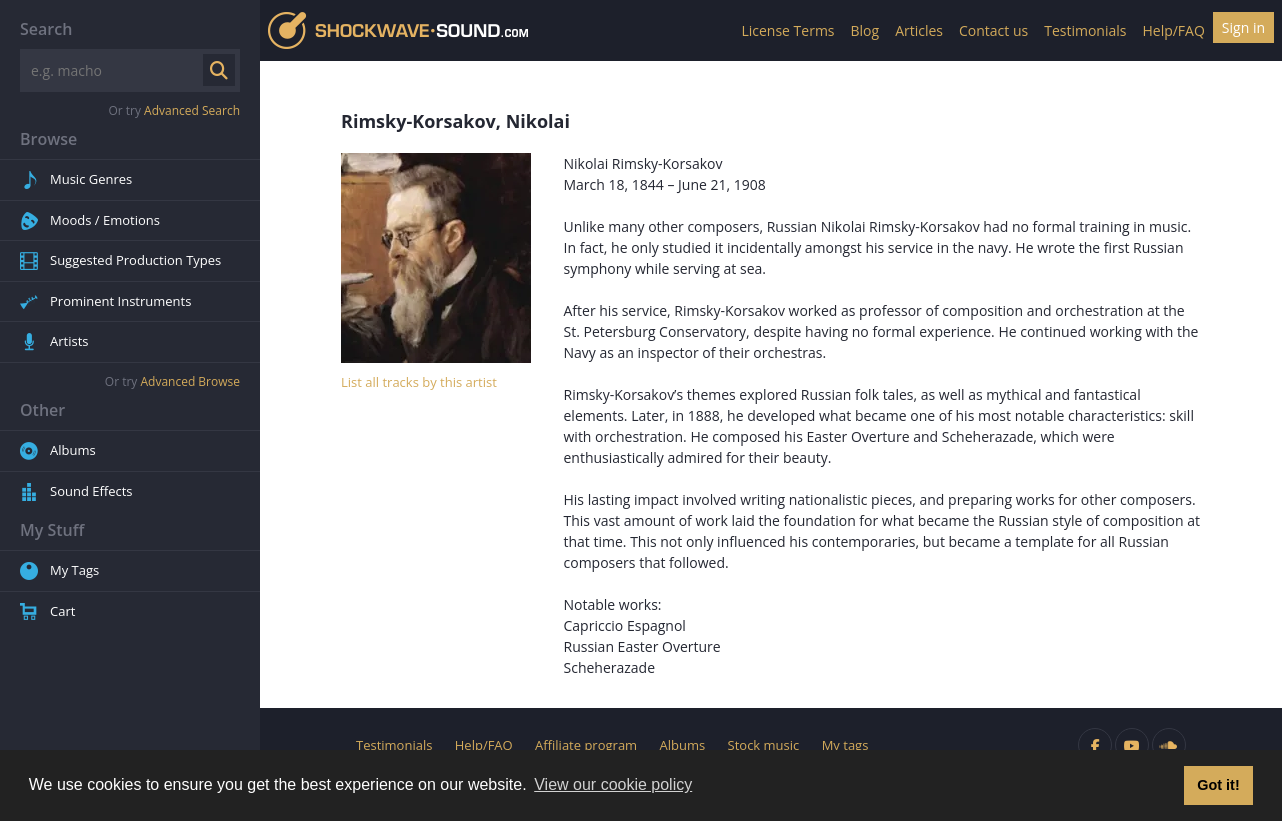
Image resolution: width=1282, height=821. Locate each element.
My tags (845, 745)
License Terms (787, 30)
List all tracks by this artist (419, 382)
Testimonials (1085, 30)
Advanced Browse (190, 381)
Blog (865, 30)
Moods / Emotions (105, 220)
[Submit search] (219, 70)
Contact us (993, 30)
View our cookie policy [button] (613, 784)
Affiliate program (586, 745)
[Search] (113, 70)
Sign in (1243, 27)
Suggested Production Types (135, 260)
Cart (62, 611)
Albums (73, 450)
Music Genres (91, 179)
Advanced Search (192, 110)
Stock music (764, 745)
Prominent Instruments (120, 301)
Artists (69, 341)
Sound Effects (91, 491)
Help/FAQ (1173, 30)
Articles (919, 30)
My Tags (74, 570)
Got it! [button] (1218, 785)
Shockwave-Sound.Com (398, 30)
